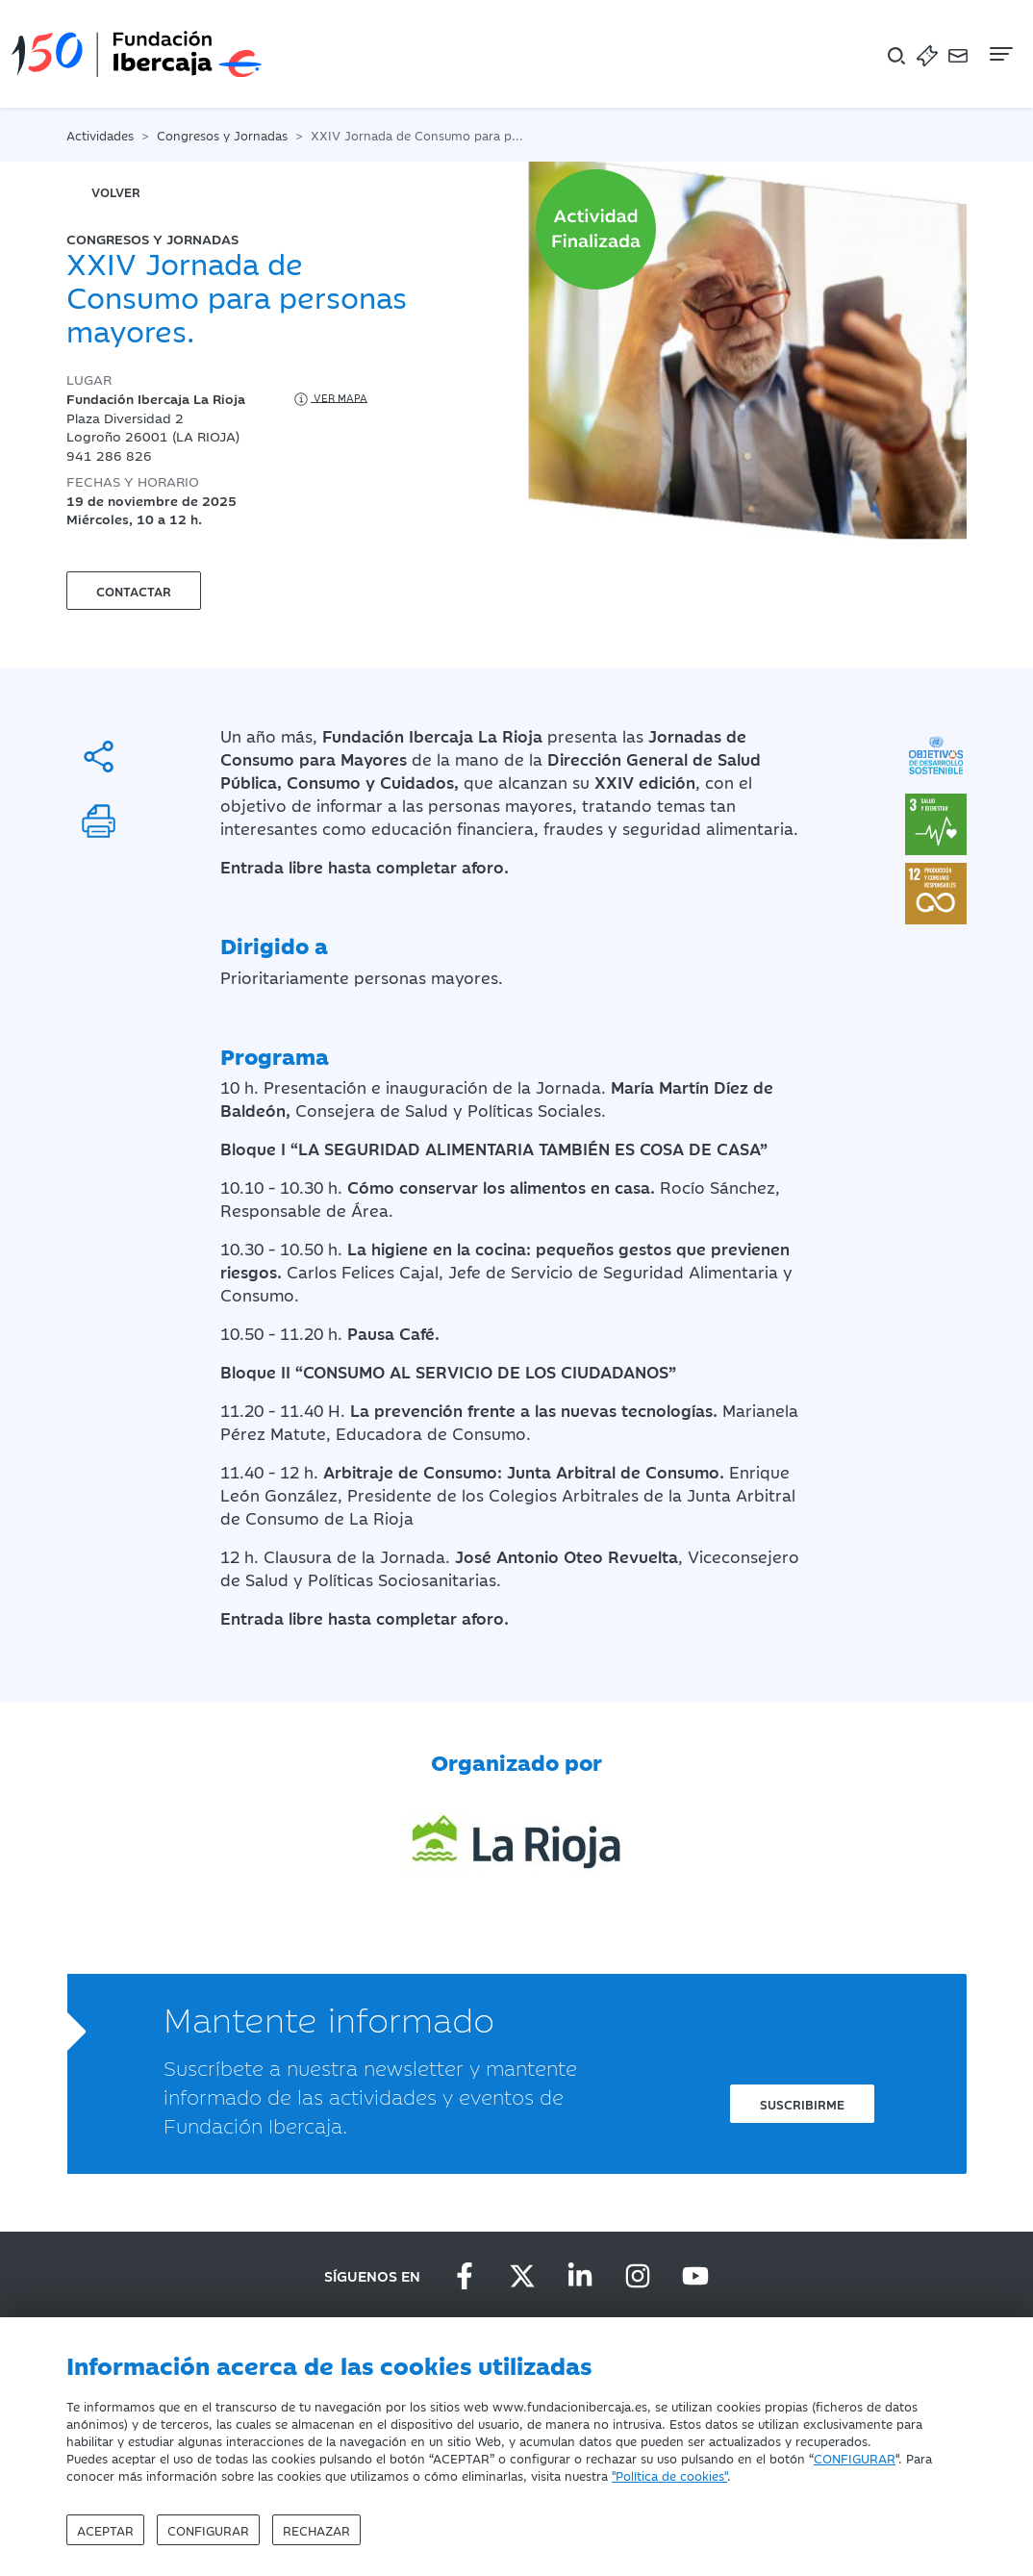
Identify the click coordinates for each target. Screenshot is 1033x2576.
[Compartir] (98, 756)
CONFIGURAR (854, 2457)
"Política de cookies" (669, 2475)
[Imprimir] (98, 821)
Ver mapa (329, 399)
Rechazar (316, 2529)
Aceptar (105, 2529)
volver (115, 191)
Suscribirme (802, 2103)
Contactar (133, 590)
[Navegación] (999, 53)
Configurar (208, 2529)
